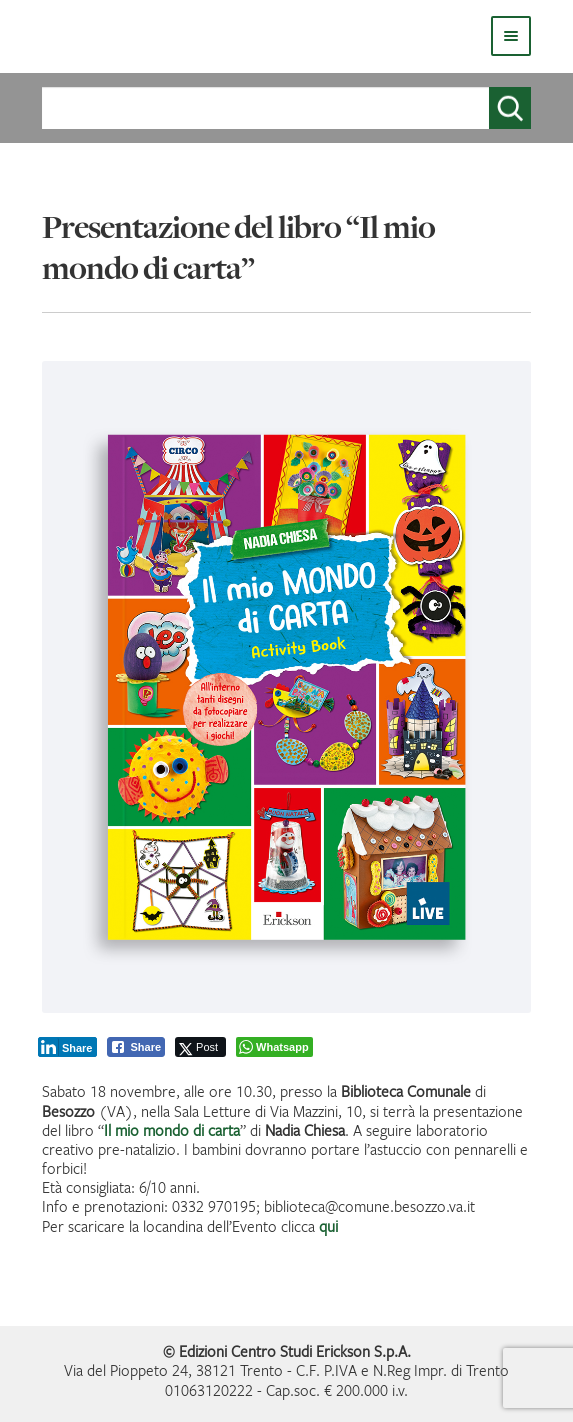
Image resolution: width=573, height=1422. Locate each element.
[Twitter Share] (200, 1047)
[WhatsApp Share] (274, 1047)
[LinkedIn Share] (68, 1047)
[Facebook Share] (136, 1047)
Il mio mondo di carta (172, 1130)
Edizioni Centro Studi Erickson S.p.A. (295, 1351)
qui (328, 1226)
